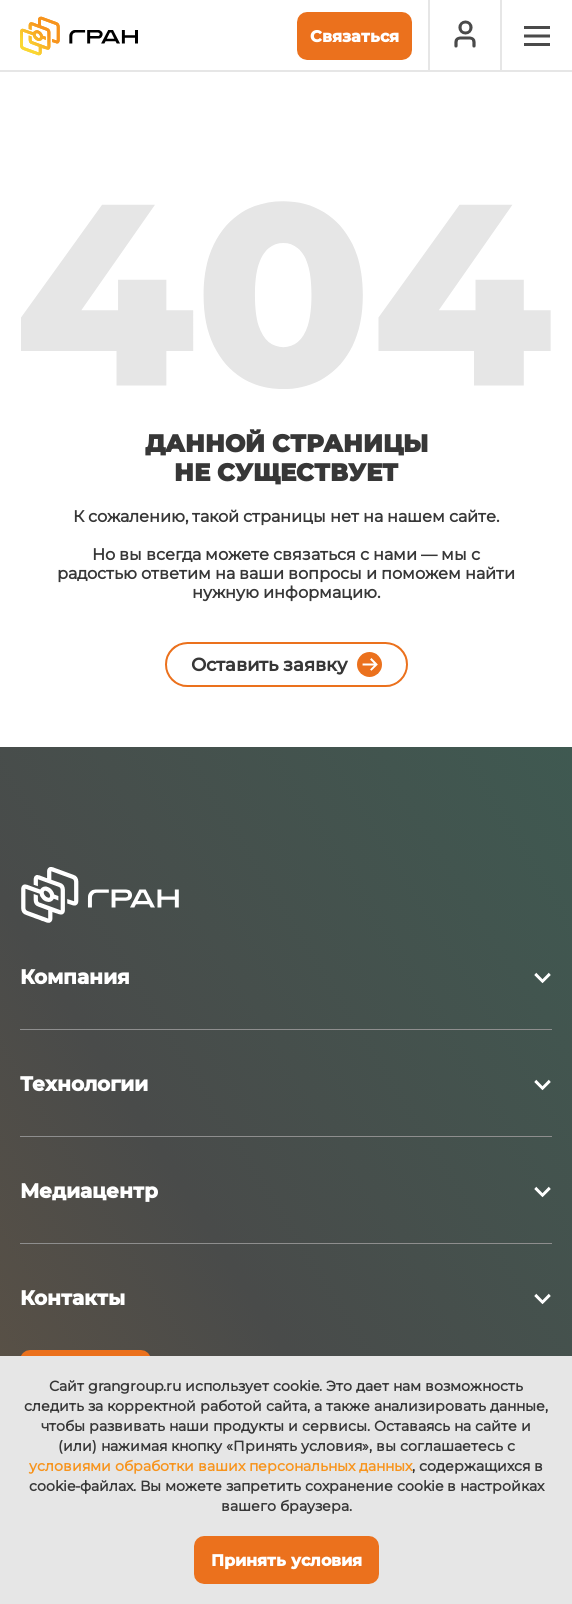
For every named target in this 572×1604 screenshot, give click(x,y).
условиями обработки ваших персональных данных (220, 1466)
